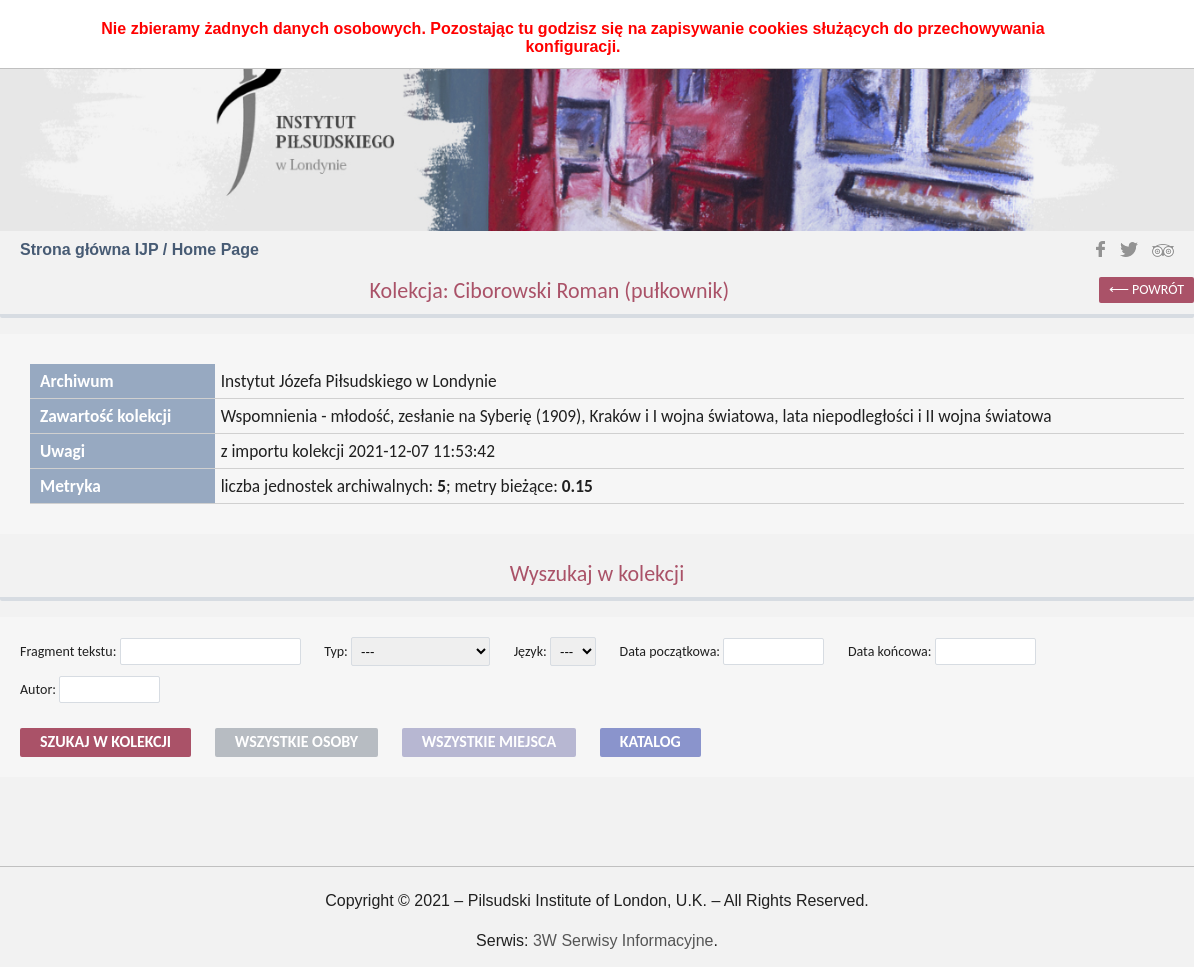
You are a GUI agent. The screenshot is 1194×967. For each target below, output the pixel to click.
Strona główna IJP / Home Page (139, 249)
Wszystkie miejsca (489, 741)
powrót (1158, 289)
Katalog (650, 741)
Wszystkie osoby (296, 741)
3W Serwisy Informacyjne (623, 940)
